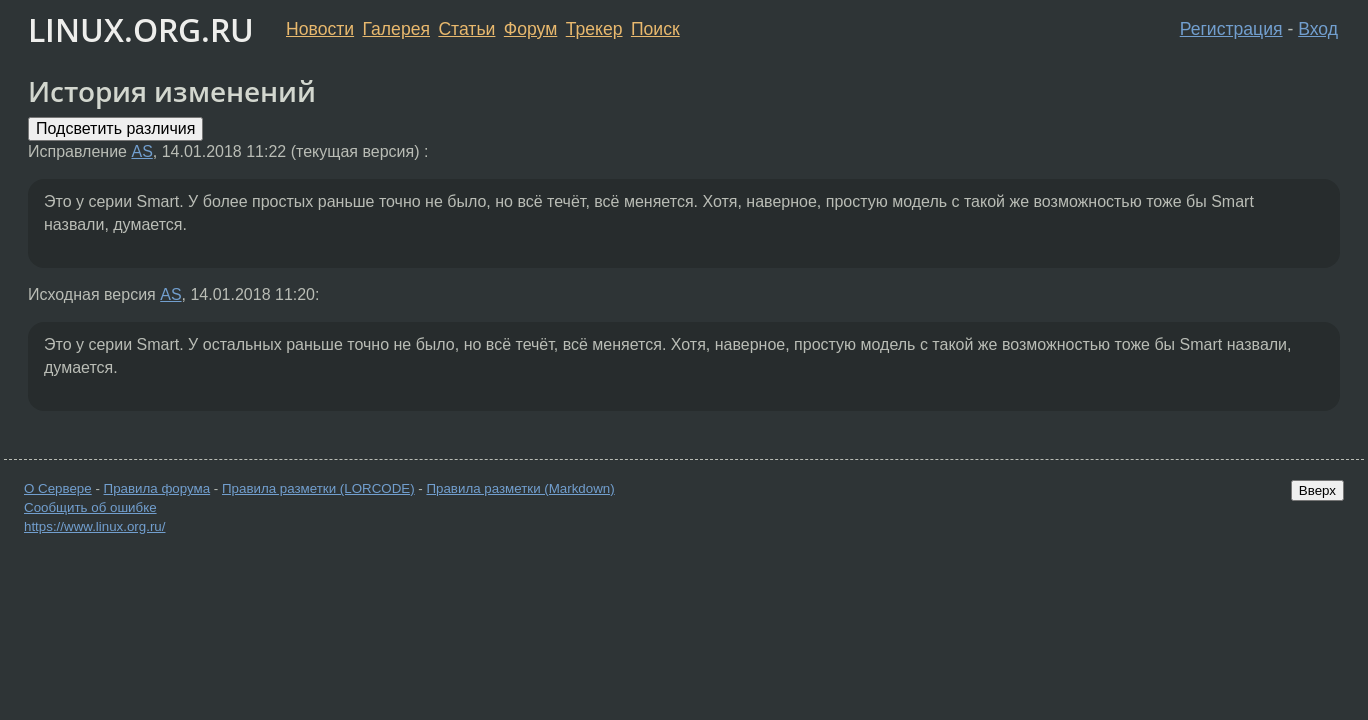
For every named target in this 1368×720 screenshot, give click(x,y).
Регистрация (1231, 29)
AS (141, 151)
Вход (1318, 29)
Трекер (594, 29)
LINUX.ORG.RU (141, 29)
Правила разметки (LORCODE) (318, 488)
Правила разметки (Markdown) (520, 488)
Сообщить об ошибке (90, 507)
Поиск (655, 29)
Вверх (1317, 490)
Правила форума (157, 488)
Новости (320, 29)
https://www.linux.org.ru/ (94, 526)
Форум (530, 29)
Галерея (396, 29)
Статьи (466, 29)
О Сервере (58, 488)
